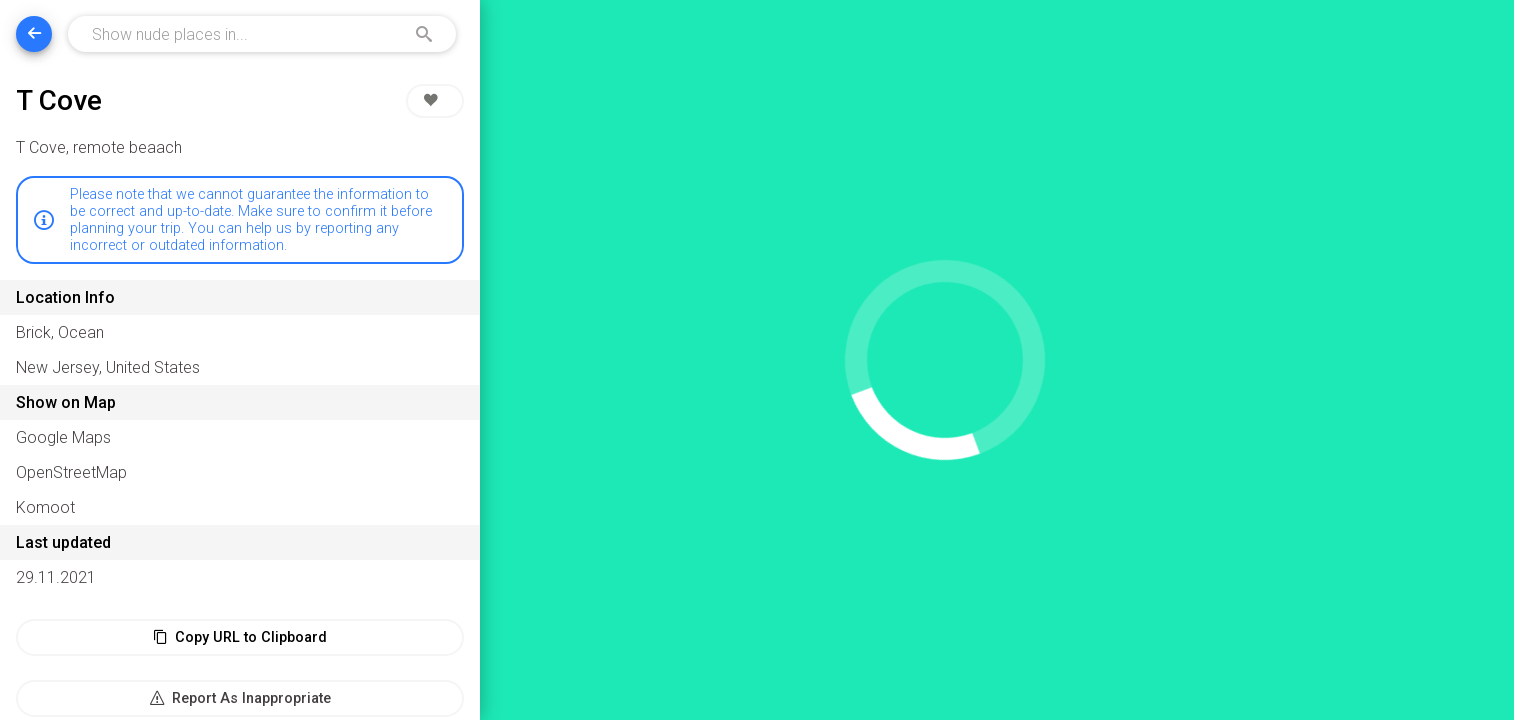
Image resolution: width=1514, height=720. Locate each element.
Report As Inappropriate (240, 698)
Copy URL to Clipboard (240, 637)
